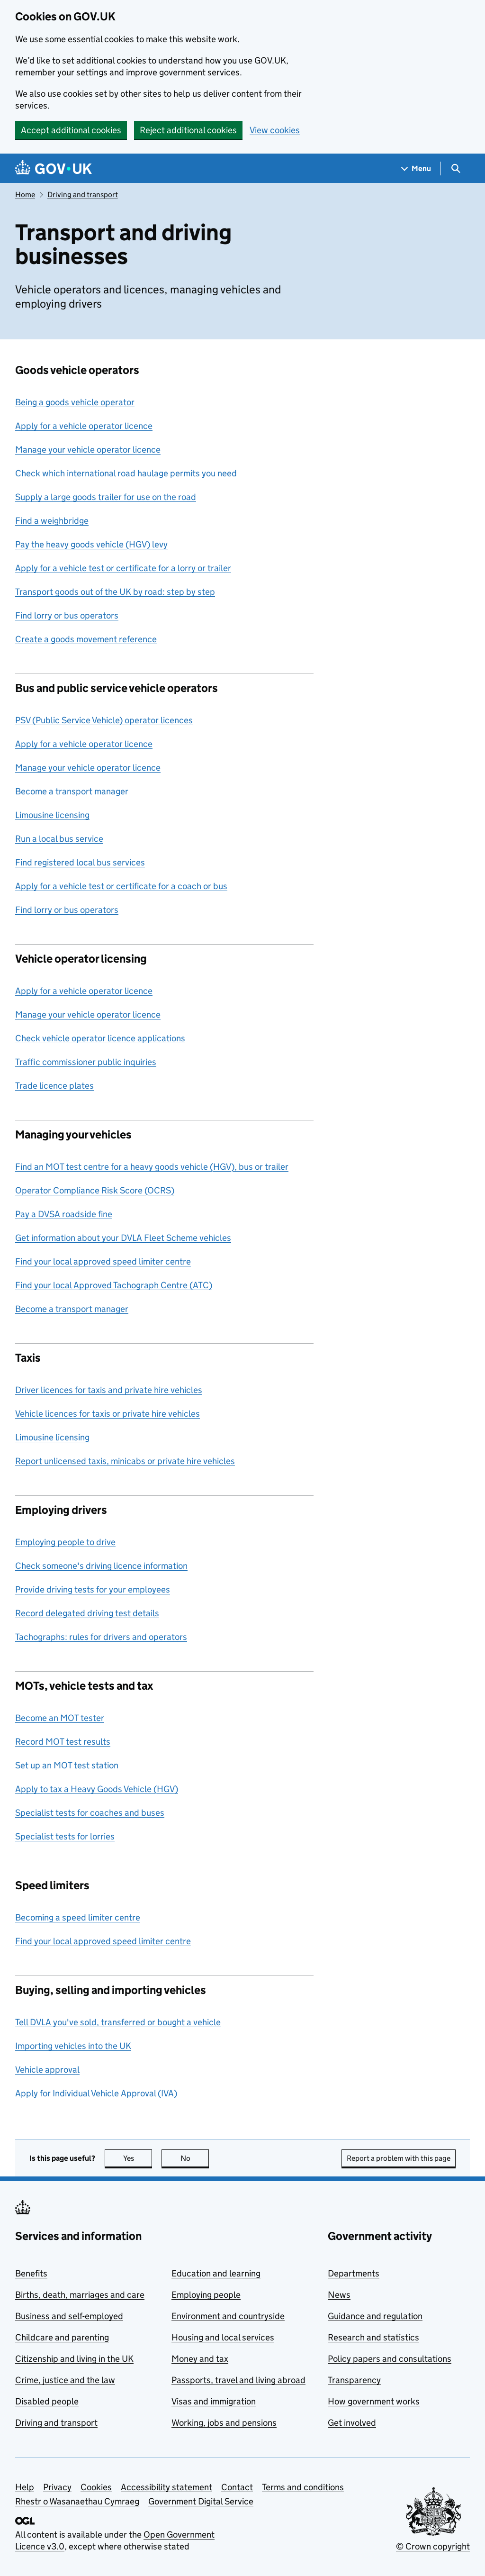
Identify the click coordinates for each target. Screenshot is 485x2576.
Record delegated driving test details (87, 1613)
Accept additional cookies (71, 130)
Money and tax (199, 2358)
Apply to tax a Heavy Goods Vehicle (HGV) (96, 1789)
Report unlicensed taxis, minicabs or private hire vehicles (125, 1461)
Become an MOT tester (59, 1717)
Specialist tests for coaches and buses (89, 1812)
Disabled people (47, 2401)
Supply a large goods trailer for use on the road (105, 497)
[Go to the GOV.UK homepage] (53, 168)
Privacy (57, 2487)
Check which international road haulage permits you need (126, 473)
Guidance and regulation (375, 2316)
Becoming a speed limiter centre (77, 1917)
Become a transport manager (71, 791)
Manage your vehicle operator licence (88, 449)
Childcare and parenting (62, 2337)
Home (25, 194)
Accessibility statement (166, 2487)
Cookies (96, 2487)
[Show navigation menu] (416, 168)
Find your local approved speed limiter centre (103, 1261)
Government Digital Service (200, 2501)
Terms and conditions (303, 2487)
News (339, 2294)
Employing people (206, 2294)
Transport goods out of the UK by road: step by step (115, 591)
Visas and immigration (213, 2401)
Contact (237, 2487)
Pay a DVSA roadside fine (63, 1214)
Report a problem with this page (398, 2158)
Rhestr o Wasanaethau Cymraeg (77, 2501)
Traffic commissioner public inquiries (85, 1061)
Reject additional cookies (188, 130)
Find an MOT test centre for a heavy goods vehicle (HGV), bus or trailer (151, 1166)
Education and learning (215, 2273)
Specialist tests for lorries (65, 1836)
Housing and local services (222, 2337)
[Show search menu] (455, 168)
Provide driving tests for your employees (92, 1589)
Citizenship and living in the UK (74, 2358)
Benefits (31, 2273)
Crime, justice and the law (65, 2380)
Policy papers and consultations (389, 2358)
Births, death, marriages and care (79, 2294)
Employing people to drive (65, 1542)
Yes (138, 2158)
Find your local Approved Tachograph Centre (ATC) (113, 1285)
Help (24, 2487)
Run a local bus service (59, 838)
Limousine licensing (52, 815)
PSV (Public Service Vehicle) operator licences (104, 720)
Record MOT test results (62, 1741)
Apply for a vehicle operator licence (84, 425)
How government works (374, 2401)
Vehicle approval (47, 2069)
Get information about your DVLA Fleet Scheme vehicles (123, 1237)
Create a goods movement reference (86, 639)
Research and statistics (373, 2337)
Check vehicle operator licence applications (100, 1038)
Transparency (354, 2380)
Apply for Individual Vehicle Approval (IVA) (96, 2093)
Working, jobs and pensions (224, 2422)
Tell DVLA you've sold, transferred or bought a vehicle (118, 2022)
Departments (353, 2273)
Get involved (352, 2422)
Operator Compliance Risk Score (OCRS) (94, 1190)
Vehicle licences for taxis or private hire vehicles (107, 1413)
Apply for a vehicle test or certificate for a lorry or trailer (123, 568)
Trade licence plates (54, 1085)
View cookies (275, 130)
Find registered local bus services (80, 862)
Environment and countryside (228, 2316)
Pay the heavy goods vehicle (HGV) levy (91, 544)
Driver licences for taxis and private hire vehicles (108, 1389)
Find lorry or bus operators (66, 615)
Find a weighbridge (52, 520)
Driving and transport (82, 194)
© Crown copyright (433, 2546)
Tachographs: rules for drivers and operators (101, 1636)
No (194, 2158)
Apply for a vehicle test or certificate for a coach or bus (121, 886)
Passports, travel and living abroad (238, 2380)
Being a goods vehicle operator (75, 402)
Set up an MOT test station (66, 1765)
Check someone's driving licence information (101, 1565)
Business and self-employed (69, 2316)
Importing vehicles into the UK (73, 2045)
